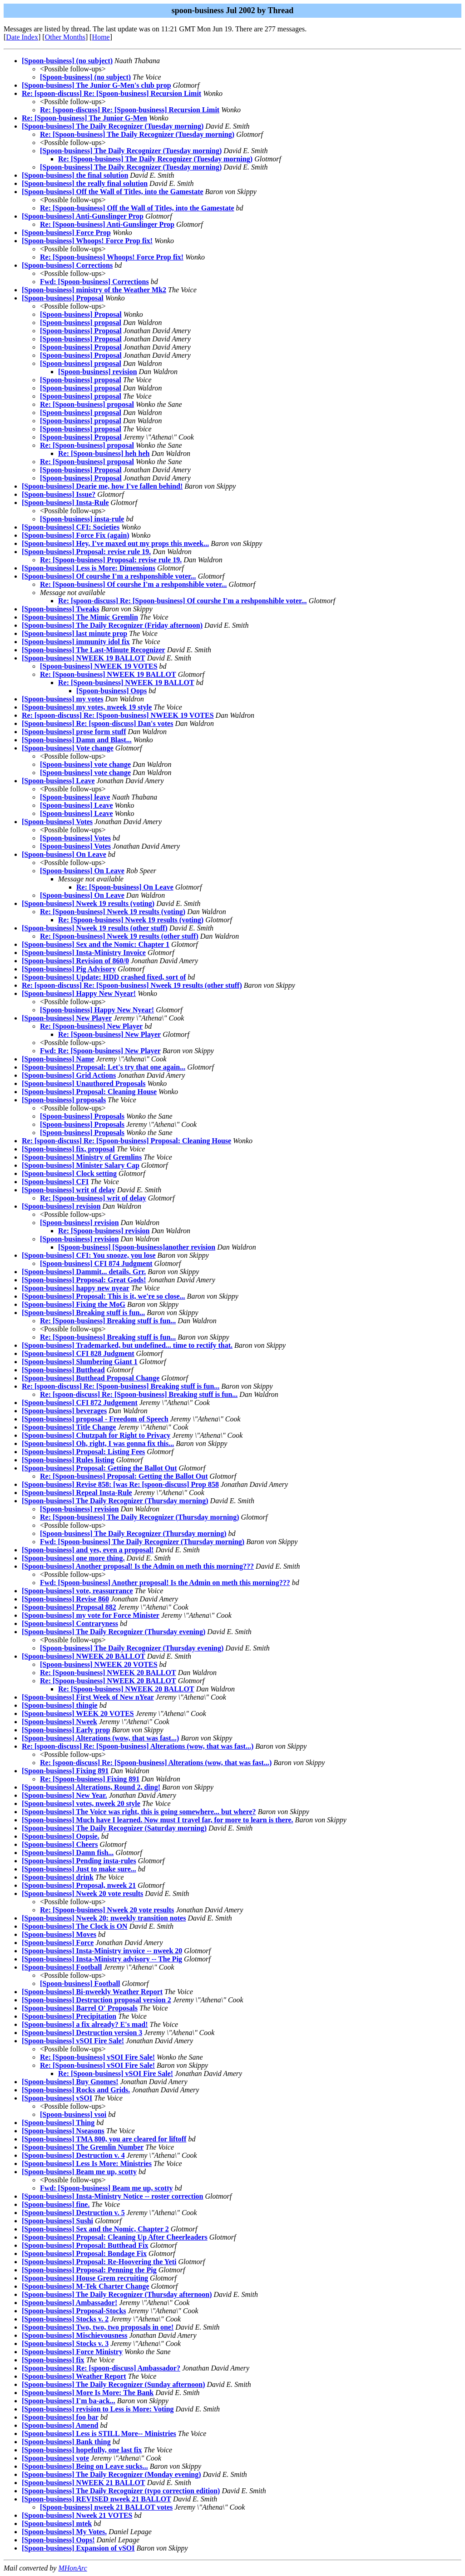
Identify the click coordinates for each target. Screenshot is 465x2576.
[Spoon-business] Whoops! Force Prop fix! (87, 241)
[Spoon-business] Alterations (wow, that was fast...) (100, 1738)
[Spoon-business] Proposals (82, 1116)
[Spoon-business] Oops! (58, 2540)
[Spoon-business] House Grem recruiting (85, 2278)
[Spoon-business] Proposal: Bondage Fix (84, 2253)
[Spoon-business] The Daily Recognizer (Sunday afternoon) (113, 2384)
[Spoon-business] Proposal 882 (69, 1607)
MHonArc (72, 2568)
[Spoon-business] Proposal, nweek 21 (79, 1885)
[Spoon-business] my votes (63, 699)
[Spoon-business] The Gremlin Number (82, 2147)
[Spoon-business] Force (58, 1942)
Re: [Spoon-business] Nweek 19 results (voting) (112, 911)
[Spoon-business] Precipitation (69, 2016)
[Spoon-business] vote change (85, 764)
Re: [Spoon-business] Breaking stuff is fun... (108, 1321)
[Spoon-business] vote (55, 2458)
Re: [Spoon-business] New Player (91, 1026)
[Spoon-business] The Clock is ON (75, 1926)
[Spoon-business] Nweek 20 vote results (82, 1893)
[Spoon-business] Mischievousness (75, 2335)
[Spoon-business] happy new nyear (75, 1288)
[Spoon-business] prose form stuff (74, 731)
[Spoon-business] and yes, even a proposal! (87, 1550)
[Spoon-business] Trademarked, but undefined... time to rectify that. (127, 1345)
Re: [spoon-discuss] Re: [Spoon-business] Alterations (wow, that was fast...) (137, 1746)
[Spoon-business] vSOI (57, 2098)
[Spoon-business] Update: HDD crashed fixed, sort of (104, 977)
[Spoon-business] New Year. (64, 1795)
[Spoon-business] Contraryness (70, 1623)
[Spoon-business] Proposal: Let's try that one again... (103, 1067)
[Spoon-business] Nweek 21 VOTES (77, 2515)
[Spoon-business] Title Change (69, 1427)
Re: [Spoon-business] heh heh (103, 453)
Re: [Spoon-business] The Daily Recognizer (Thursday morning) (139, 1517)
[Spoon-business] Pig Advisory (69, 969)
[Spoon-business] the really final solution (85, 183)
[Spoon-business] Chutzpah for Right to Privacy (96, 1435)
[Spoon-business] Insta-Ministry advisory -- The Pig (102, 1959)
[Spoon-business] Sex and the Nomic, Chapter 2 (95, 2229)
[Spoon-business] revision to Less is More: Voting (98, 2409)
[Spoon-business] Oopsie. (60, 1836)
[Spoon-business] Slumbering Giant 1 (80, 1362)
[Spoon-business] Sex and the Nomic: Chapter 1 (95, 944)
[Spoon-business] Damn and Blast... (77, 740)
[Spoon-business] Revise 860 (65, 1599)
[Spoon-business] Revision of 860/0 (75, 961)
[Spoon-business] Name (58, 1059)
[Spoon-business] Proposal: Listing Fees (83, 1452)
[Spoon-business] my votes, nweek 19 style (87, 707)
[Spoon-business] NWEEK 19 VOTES (99, 666)
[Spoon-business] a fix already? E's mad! (85, 2024)
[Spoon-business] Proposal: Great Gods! (84, 1280)
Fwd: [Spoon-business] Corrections (94, 281)
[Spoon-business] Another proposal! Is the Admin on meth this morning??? (138, 1566)
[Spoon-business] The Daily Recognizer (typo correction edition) (121, 2491)
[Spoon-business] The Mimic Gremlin (80, 617)
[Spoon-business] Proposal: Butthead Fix (85, 2245)
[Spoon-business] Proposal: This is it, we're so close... (103, 1296)
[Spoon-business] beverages (64, 1411)
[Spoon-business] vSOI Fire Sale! (73, 2041)
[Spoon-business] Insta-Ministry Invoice (84, 952)
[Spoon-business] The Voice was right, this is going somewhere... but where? (139, 1812)
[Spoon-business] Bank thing (66, 2442)
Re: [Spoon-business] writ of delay (93, 1198)
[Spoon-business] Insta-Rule (65, 502)
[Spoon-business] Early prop (66, 1730)
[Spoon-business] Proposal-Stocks (74, 2311)
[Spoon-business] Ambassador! (69, 2302)
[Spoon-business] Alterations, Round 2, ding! (91, 1787)
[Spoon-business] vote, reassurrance (77, 1591)
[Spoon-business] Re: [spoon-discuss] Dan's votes (97, 723)
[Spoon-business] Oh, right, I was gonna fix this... (98, 1443)
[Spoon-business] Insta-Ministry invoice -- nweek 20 (102, 1951)
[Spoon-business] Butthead (63, 1370)
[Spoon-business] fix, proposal (68, 1149)
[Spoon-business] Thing (58, 2122)
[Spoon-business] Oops (111, 691)
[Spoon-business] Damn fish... (68, 1852)
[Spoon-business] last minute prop (74, 633)
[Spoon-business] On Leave (64, 854)
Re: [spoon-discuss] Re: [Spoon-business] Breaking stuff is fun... (120, 1386)
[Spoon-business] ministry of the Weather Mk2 (94, 290)
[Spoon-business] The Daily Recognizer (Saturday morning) (114, 1828)
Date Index (22, 37)
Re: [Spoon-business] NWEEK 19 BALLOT (108, 674)
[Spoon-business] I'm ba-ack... (68, 2401)
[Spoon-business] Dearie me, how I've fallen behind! (102, 486)
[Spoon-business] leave (75, 797)
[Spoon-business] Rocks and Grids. (76, 2090)
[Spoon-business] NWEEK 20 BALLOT (83, 1656)
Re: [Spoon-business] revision (104, 1231)
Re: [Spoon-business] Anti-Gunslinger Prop (107, 224)
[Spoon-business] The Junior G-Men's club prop (96, 85)
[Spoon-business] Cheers (60, 1844)
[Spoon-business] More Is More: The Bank (87, 2392)
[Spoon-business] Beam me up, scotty (79, 2172)
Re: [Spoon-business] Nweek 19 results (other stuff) (119, 936)
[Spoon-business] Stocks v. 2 (65, 2319)
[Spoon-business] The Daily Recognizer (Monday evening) (111, 2474)
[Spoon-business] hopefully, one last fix (82, 2450)
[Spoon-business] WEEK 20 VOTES (78, 1713)
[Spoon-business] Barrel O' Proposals (80, 2008)
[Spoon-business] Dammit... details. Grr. (84, 1271)
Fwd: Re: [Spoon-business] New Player (100, 1051)
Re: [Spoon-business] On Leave (124, 887)
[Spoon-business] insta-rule (82, 519)
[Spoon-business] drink (58, 1877)
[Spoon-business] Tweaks (60, 609)
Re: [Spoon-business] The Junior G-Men (84, 118)
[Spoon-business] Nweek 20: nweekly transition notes (104, 1918)
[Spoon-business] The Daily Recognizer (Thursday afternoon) (117, 2294)
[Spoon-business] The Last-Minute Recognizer (93, 650)
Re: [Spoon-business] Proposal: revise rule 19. (111, 560)
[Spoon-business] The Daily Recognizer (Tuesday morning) (112, 126)
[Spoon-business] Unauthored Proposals (83, 1083)
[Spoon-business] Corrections (67, 265)
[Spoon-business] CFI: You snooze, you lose (89, 1255)
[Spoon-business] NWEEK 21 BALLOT (83, 2482)
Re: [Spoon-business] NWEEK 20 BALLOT (108, 1672)
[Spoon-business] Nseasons (63, 2131)
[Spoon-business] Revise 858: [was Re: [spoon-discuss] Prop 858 (120, 1484)
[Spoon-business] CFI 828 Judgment (78, 1353)
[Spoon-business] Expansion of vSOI (78, 2548)
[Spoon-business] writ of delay (68, 1190)
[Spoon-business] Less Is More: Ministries (87, 2163)
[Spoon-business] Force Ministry (72, 2352)
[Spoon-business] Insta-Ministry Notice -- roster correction (112, 2196)
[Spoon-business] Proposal (63, 298)
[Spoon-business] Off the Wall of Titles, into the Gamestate (112, 191)
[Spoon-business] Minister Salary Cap (80, 1165)
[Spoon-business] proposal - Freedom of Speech (95, 1419)
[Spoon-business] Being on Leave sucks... (85, 2466)
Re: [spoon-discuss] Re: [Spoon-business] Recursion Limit (111, 93)
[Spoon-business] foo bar (60, 2417)
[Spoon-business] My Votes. (64, 2532)
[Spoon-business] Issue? (58, 494)
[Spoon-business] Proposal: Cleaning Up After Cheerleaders (115, 2237)
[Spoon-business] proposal (80, 322)
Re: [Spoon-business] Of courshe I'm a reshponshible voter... (133, 584)
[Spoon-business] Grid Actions (69, 1075)
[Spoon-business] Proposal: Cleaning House (89, 1091)
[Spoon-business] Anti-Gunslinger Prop (82, 216)
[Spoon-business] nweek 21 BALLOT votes (106, 2507)
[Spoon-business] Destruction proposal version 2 (96, 2000)
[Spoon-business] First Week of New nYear (88, 1697)
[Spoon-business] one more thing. (73, 1558)
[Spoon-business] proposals (64, 1100)
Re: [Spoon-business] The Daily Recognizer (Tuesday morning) (137, 134)
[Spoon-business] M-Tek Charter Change (85, 2286)
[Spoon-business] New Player (67, 1018)
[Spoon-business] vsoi (73, 2114)
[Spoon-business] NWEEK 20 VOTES (99, 1664)
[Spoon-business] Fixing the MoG (73, 1304)
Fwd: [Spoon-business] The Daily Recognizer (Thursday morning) (142, 1542)
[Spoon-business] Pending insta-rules (79, 1861)
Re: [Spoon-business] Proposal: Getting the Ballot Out (124, 1476)
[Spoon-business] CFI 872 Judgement (80, 1402)
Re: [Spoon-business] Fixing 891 (89, 1779)
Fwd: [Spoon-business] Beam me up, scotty (106, 2188)
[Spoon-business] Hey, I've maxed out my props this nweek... (115, 543)
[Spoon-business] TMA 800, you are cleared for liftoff (104, 2139)
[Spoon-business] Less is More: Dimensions (88, 568)
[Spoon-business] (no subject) (67, 61)
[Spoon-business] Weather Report (74, 2376)
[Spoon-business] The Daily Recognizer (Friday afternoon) (112, 625)
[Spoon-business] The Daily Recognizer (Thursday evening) (113, 1632)
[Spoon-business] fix (53, 2360)
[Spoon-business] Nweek (59, 1722)
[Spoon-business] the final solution (75, 175)
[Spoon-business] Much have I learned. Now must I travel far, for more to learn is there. (157, 1820)
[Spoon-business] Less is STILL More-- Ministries (99, 2433)
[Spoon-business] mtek (57, 2523)
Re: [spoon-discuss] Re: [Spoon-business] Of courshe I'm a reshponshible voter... (182, 601)
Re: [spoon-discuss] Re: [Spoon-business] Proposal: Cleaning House (126, 1141)
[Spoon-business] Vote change (68, 748)
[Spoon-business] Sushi (57, 2221)
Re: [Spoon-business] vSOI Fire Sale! (97, 2057)
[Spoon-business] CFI (55, 1181)
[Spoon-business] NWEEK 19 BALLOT (83, 658)
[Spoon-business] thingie (60, 1705)
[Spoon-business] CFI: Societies (70, 527)
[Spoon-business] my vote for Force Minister (90, 1615)
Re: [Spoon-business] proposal (87, 404)
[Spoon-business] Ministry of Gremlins (82, 1157)
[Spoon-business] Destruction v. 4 (73, 2155)
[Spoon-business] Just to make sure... (79, 1869)
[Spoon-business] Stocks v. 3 (65, 2343)
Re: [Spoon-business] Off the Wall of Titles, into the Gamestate (137, 208)
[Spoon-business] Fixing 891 (65, 1771)
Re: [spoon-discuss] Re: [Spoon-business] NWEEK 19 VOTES (118, 715)
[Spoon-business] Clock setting (69, 1173)
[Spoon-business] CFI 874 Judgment (96, 1263)
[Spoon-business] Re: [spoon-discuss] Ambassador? (101, 2368)
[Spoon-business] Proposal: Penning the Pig (89, 2270)
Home (101, 37)
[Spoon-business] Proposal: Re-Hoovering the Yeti (99, 2262)
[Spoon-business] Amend (60, 2425)
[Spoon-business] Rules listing (68, 1460)
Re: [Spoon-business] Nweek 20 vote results (107, 1910)
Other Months (65, 37)
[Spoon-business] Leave (58, 781)
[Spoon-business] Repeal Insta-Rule (77, 1492)
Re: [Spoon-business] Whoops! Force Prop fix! (111, 257)
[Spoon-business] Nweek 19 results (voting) (88, 903)
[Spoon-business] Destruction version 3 (82, 2032)
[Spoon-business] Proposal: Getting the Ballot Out (99, 1468)
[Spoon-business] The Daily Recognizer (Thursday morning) (115, 1501)
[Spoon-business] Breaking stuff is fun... (83, 1312)
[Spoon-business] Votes (57, 821)
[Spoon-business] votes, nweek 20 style (81, 1803)
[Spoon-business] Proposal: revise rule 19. (86, 551)
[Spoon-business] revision (97, 371)
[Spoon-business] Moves (59, 1934)
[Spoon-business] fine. (55, 2204)
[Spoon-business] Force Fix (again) (75, 535)
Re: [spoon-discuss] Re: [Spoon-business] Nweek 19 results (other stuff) (132, 985)
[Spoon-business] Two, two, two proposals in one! (97, 2327)
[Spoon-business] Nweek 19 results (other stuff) (95, 928)
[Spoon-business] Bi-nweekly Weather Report (92, 1992)
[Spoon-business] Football (62, 1967)
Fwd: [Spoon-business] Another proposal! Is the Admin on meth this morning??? (165, 1582)
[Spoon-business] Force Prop (66, 232)
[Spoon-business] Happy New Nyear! (79, 993)
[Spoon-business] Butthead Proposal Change (90, 1378)
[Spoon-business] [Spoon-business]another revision (136, 1247)
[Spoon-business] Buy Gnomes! (70, 2082)
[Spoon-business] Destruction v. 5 (73, 2212)
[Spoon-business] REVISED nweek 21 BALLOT (96, 2499)
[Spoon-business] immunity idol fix (76, 641)
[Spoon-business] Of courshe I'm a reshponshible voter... (109, 576)
